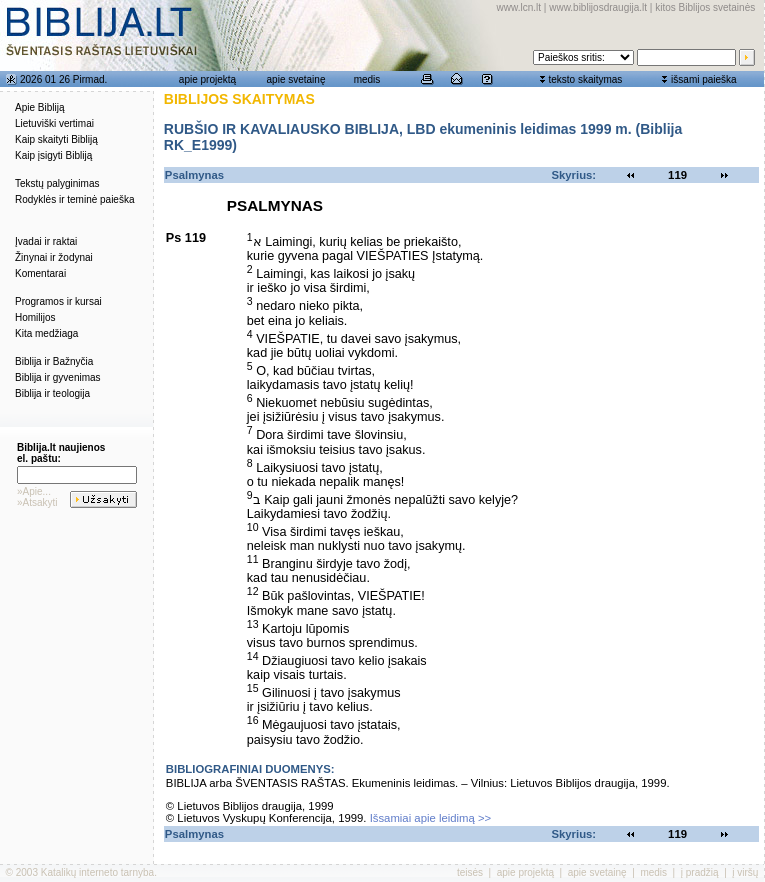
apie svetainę (296, 79)
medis (367, 79)
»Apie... (34, 491)
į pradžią (700, 872)
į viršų (745, 872)
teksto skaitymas (585, 79)
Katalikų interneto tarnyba (97, 872)
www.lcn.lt (519, 7)
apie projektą (207, 79)
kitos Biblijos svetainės (705, 7)
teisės (470, 872)
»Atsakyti (37, 502)
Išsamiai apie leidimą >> (431, 818)
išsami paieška (704, 79)
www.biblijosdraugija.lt (598, 7)
